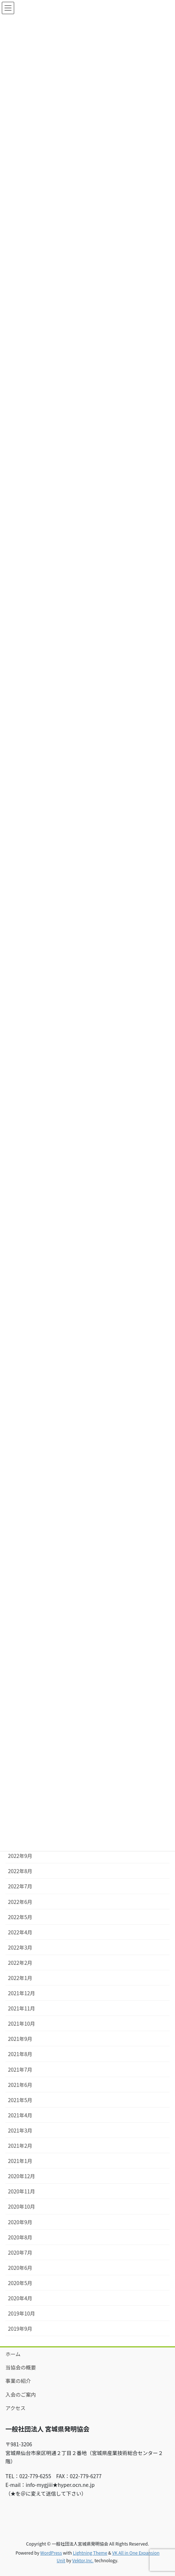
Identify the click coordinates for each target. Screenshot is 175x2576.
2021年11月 (21, 2008)
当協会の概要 (20, 2367)
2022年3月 (20, 1947)
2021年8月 (20, 2054)
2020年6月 (20, 2267)
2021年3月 (20, 2130)
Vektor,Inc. (83, 2560)
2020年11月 (21, 2191)
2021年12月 (21, 1993)
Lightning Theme (90, 2553)
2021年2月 (20, 2145)
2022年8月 (20, 1871)
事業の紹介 (18, 2380)
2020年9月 (20, 2222)
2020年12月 (21, 2176)
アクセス (15, 2408)
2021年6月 (20, 2084)
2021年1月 (20, 2160)
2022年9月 (20, 1855)
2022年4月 (20, 1932)
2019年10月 (21, 2313)
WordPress (51, 2553)
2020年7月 (20, 2252)
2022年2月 (20, 1962)
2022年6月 (20, 1901)
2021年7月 (20, 2069)
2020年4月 (20, 2298)
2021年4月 (20, 2115)
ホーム (13, 2354)
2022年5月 (20, 1917)
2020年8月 (20, 2237)
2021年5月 (20, 2100)
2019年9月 (20, 2328)
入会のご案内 (20, 2394)
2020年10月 (21, 2206)
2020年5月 (20, 2283)
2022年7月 (20, 1886)
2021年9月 (20, 2038)
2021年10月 (21, 2023)
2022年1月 (20, 1977)
